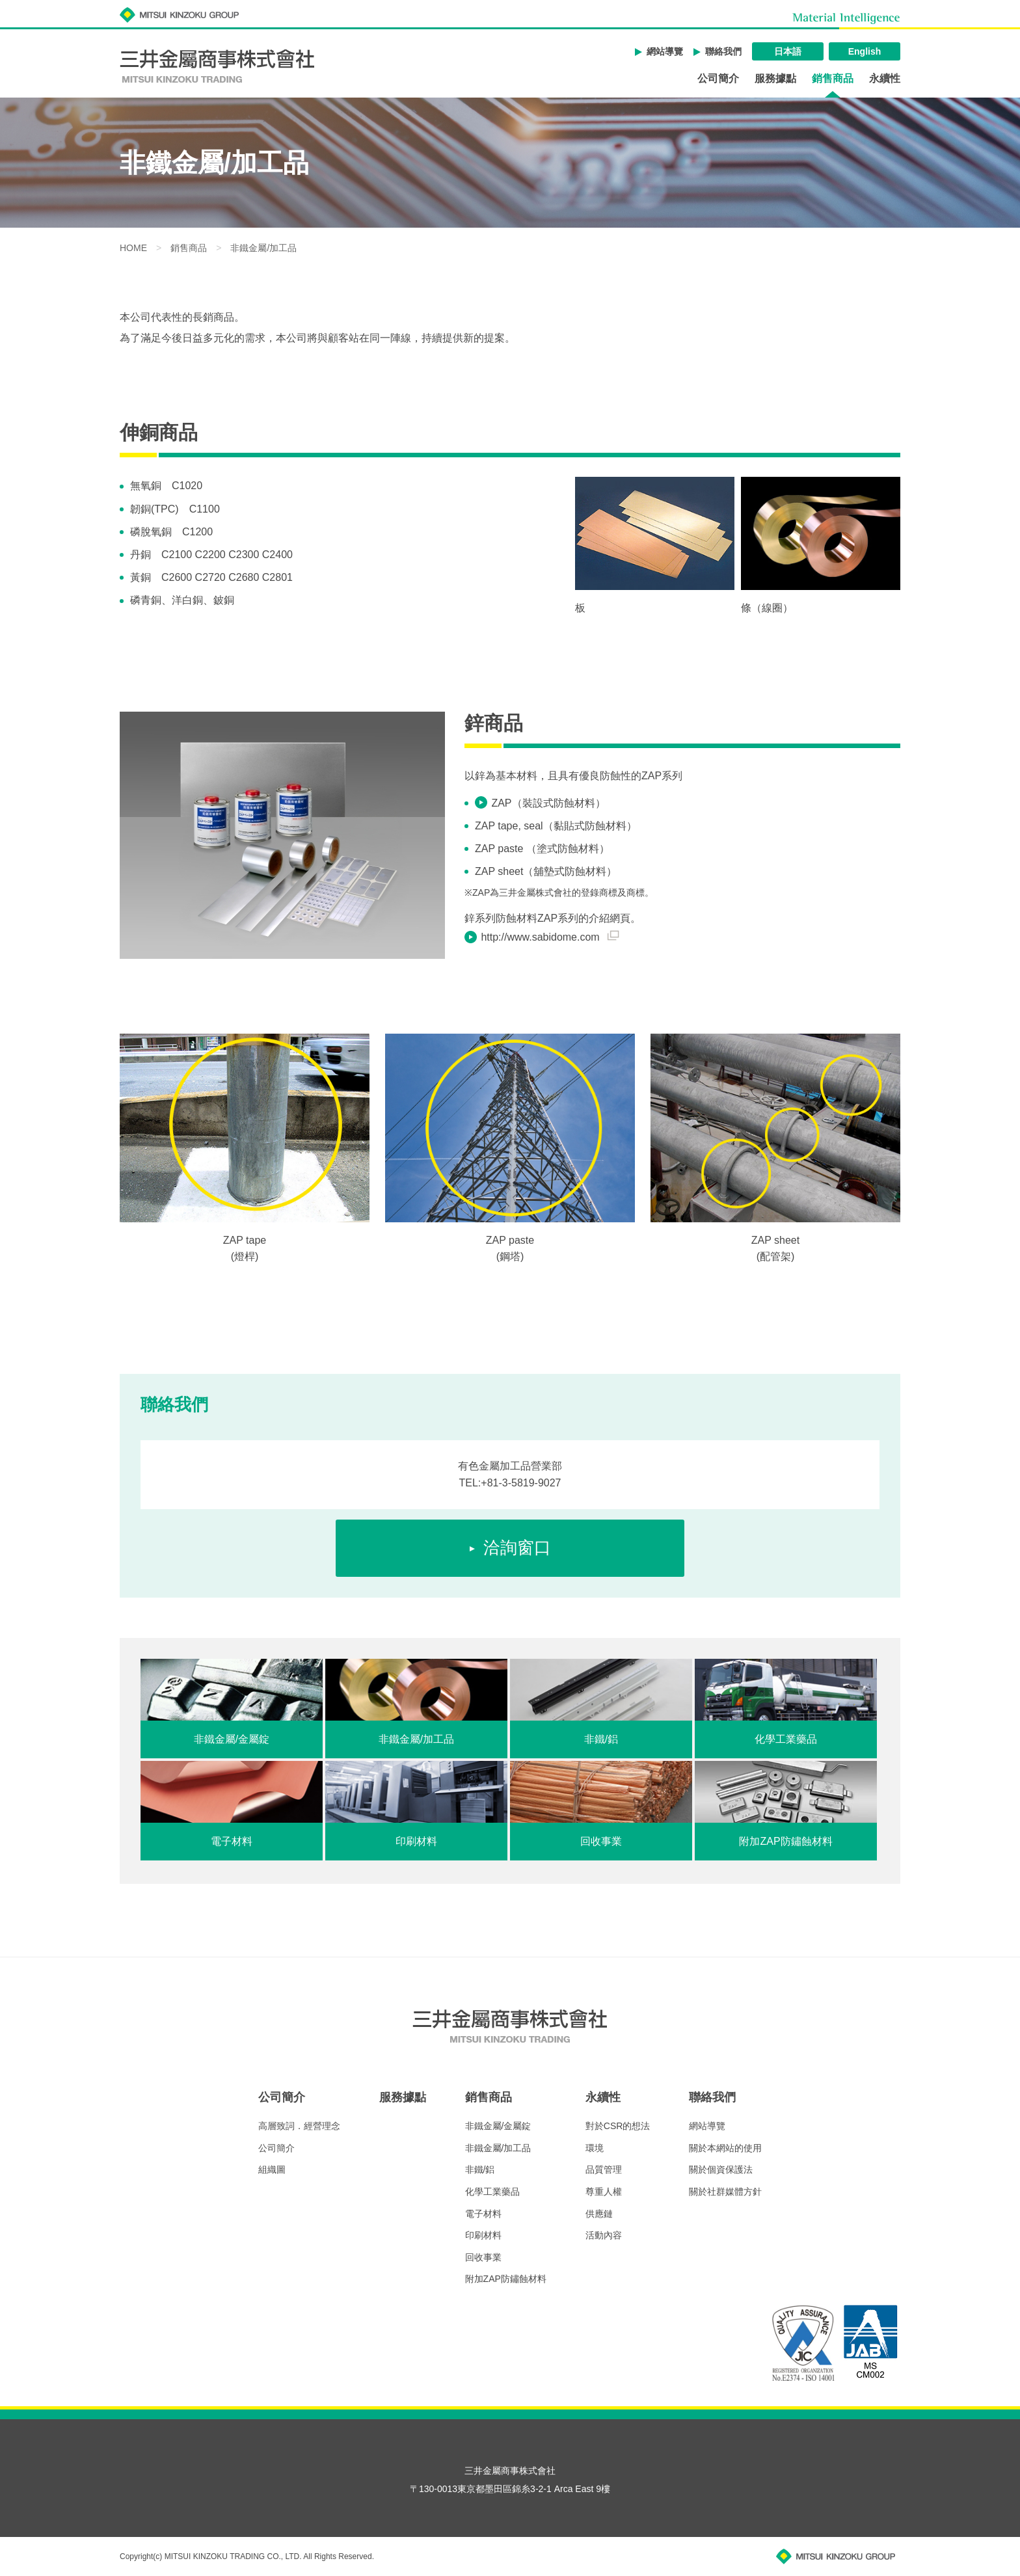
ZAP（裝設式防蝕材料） (548, 803)
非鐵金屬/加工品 (503, 2148)
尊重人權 (603, 2191)
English (864, 51)
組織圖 (272, 2169)
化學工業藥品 (492, 2191)
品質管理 (603, 2169)
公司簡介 (718, 79)
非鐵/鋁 (480, 2169)
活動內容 (603, 2235)
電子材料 (483, 2213)
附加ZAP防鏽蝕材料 (505, 2279)
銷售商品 (832, 79)
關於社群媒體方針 (725, 2191)
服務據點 (775, 79)
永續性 (884, 79)
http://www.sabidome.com (550, 937)
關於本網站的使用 (725, 2148)
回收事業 (483, 2257)
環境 (594, 2148)
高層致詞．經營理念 (299, 2126)
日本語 (787, 51)
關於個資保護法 (721, 2169)
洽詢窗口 (517, 1547)
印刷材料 (483, 2235)
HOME (133, 248)
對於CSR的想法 (618, 2126)
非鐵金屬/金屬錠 (498, 2126)
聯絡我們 (723, 51)
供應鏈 (599, 2213)
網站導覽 (665, 51)
